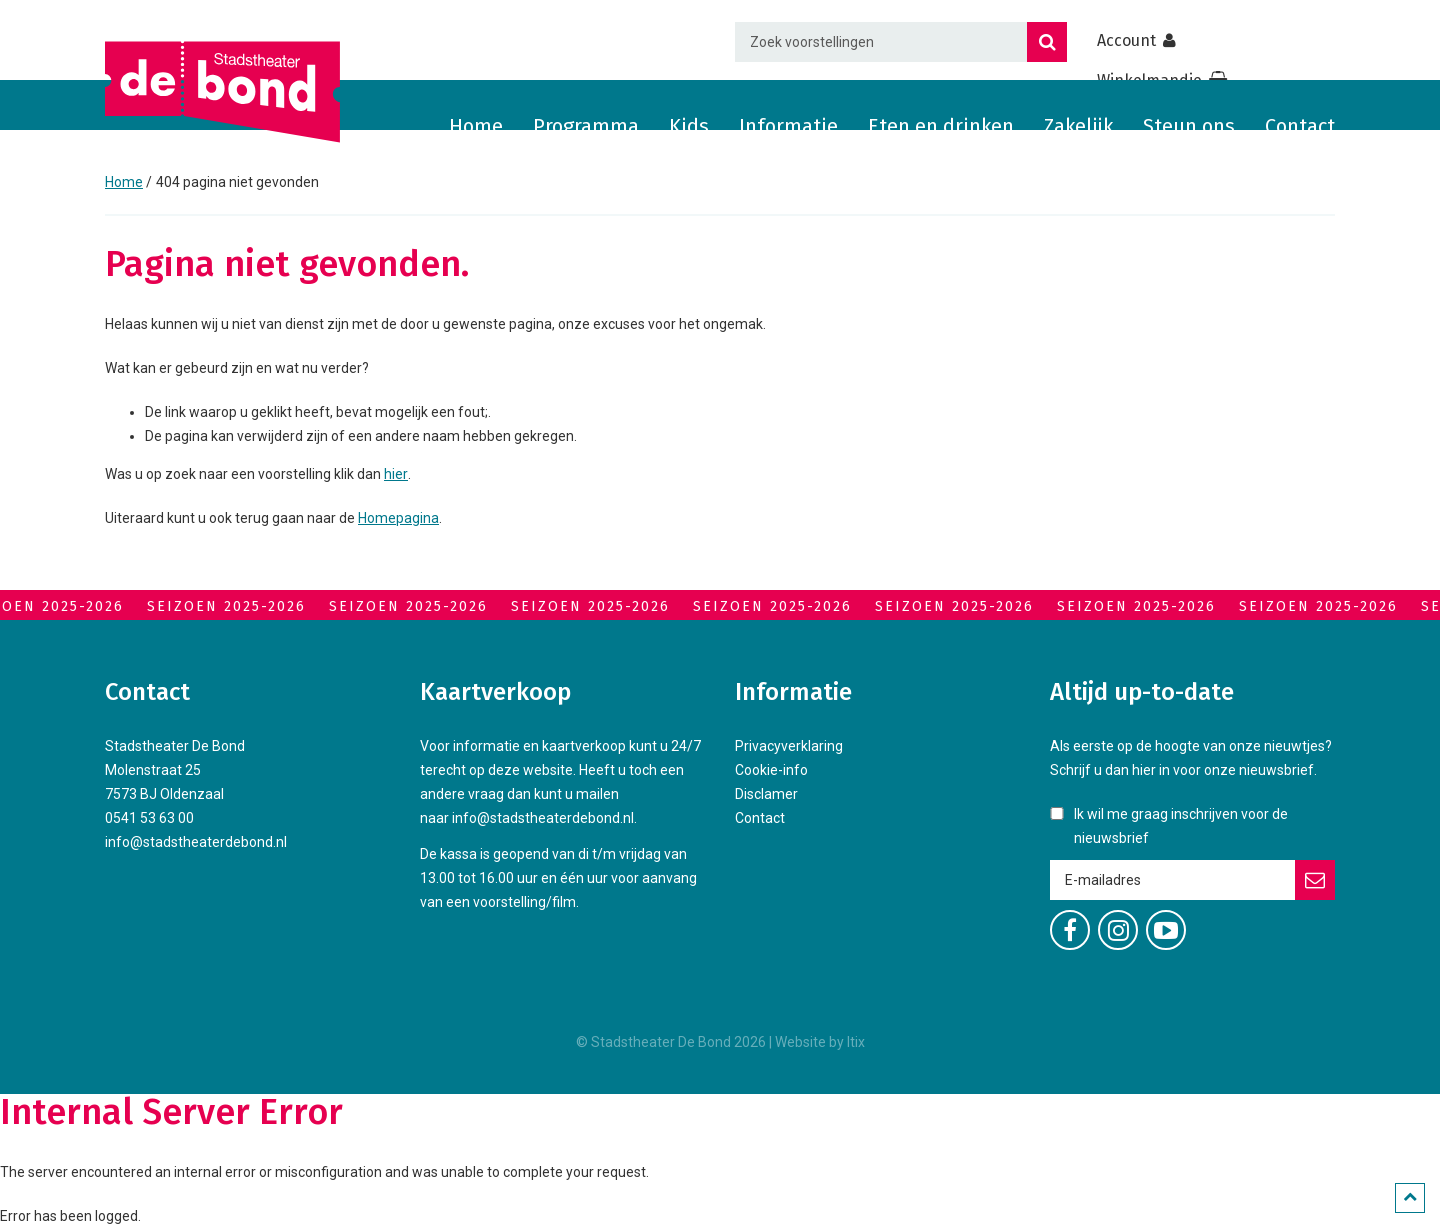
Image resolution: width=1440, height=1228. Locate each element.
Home (476, 126)
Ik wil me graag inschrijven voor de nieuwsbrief (1181, 826)
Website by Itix (820, 1042)
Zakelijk (1078, 126)
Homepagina (398, 518)
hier (396, 474)
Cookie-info (771, 770)
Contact (1300, 126)
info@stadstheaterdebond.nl (196, 842)
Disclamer (766, 794)
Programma (586, 126)
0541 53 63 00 (149, 818)
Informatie (788, 126)
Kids (689, 126)
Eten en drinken (941, 126)
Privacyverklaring (789, 746)
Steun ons (1189, 126)
